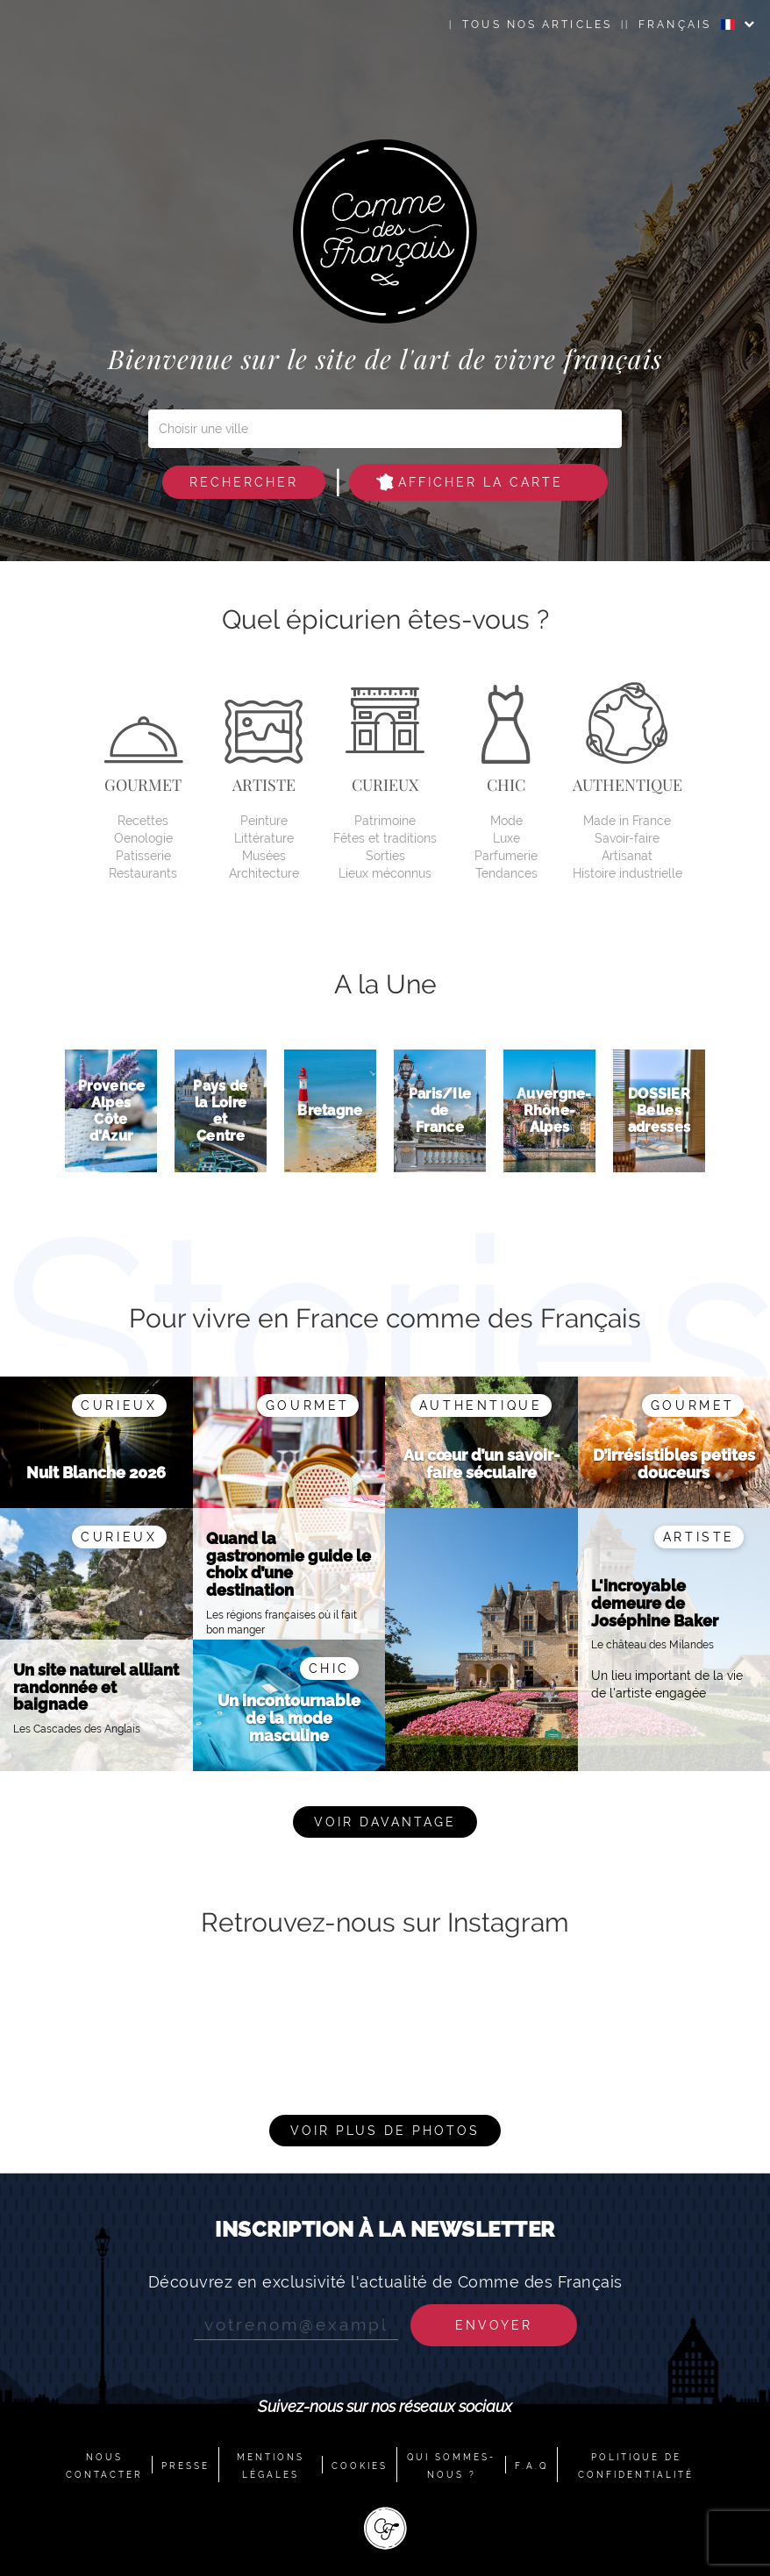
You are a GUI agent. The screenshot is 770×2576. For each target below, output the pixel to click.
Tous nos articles (537, 24)
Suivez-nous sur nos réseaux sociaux (385, 2406)
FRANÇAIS (686, 24)
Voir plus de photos (385, 2131)
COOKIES (360, 2466)
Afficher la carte (469, 482)
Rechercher (243, 482)
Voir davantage (385, 1822)
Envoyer (493, 2325)
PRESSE (185, 2466)
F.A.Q (531, 2466)
